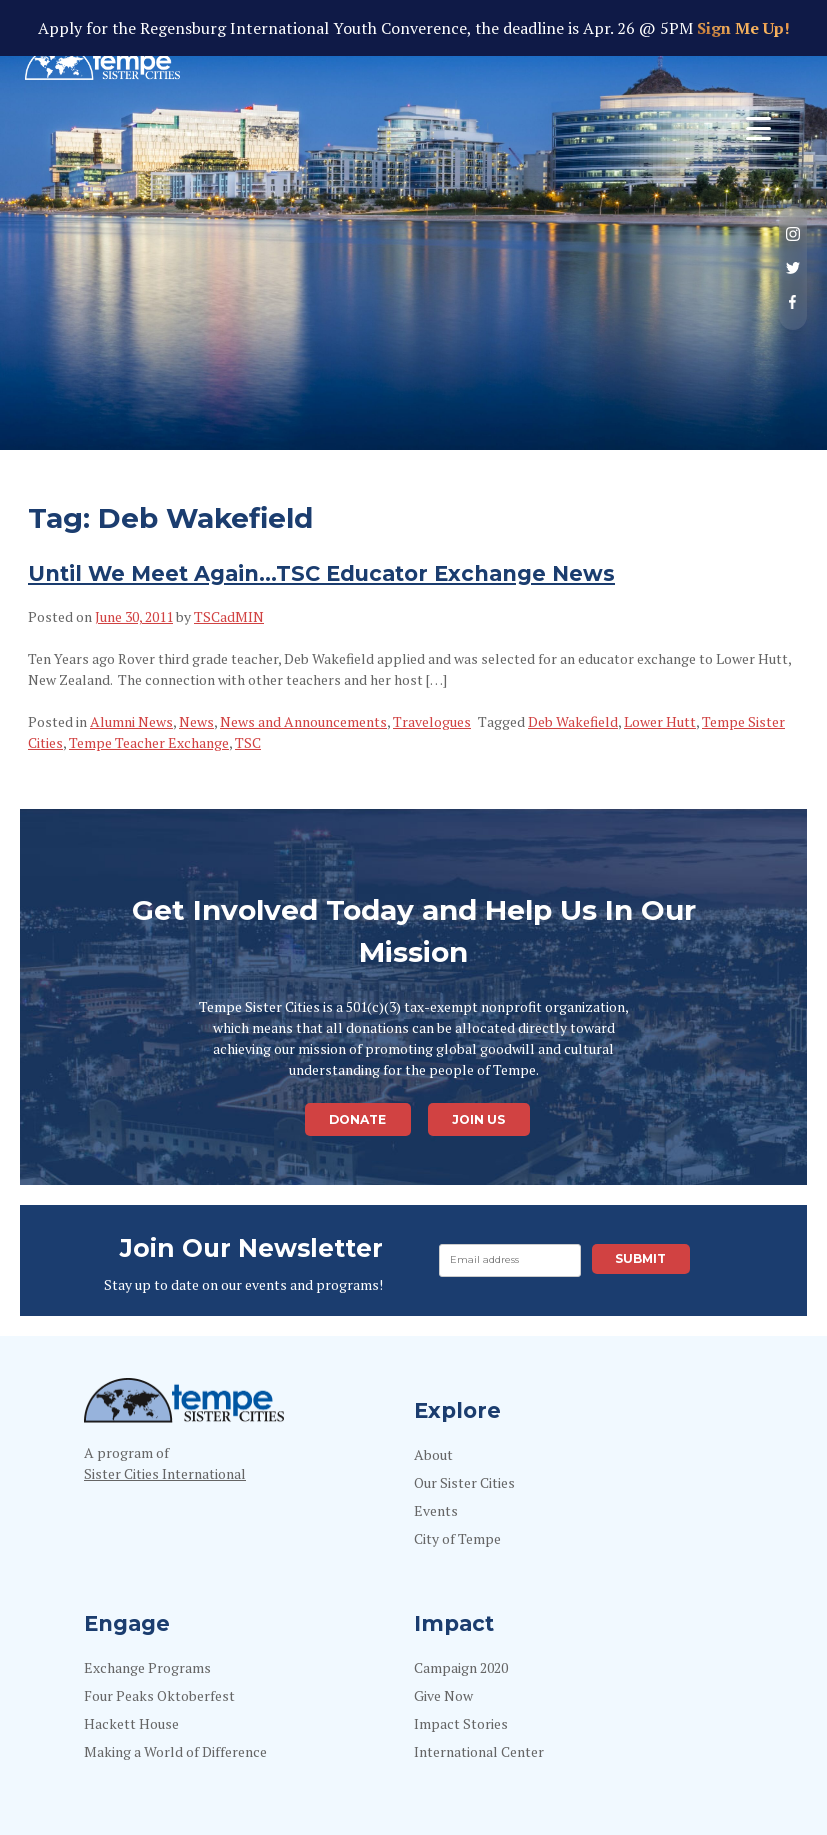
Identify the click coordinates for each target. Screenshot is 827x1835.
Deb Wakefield (573, 721)
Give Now (443, 1695)
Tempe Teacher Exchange (149, 742)
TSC (248, 742)
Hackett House (131, 1723)
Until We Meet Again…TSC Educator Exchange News (321, 573)
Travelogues (432, 721)
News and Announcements (303, 721)
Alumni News (131, 721)
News (196, 721)
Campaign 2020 (461, 1667)
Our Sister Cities (464, 1482)
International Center (479, 1751)
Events (436, 1510)
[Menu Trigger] (758, 127)
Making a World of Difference (175, 1751)
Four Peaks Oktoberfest (159, 1695)
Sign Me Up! (741, 28)
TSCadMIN (229, 616)
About (433, 1454)
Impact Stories (461, 1723)
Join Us (478, 1119)
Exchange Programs (147, 1667)
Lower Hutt (660, 721)
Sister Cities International (165, 1473)
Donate (357, 1119)
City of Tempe (457, 1538)
